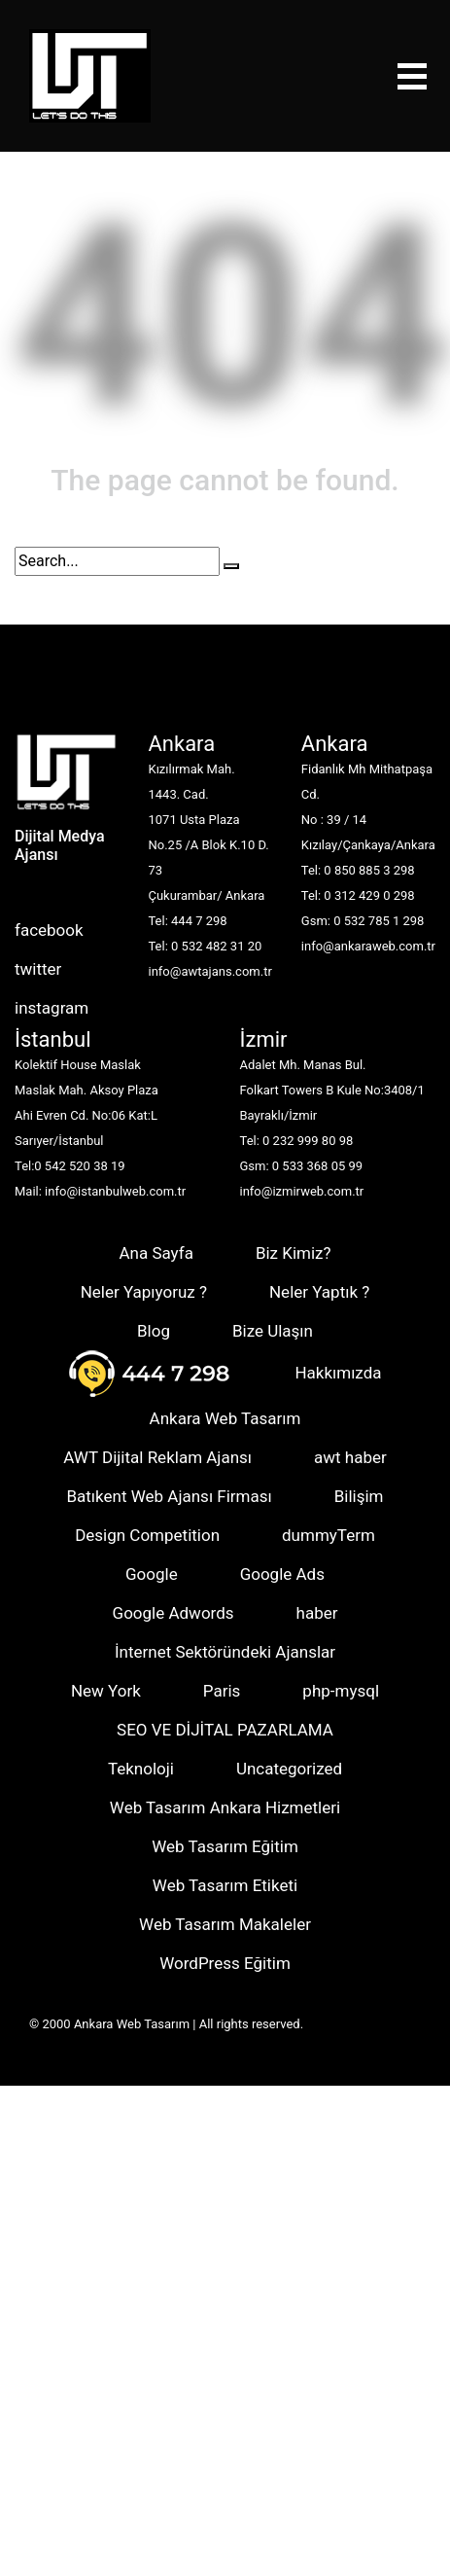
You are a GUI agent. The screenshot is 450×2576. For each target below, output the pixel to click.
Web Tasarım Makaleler (225, 1924)
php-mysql (340, 1690)
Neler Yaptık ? (319, 1292)
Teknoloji (141, 1768)
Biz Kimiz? (293, 1253)
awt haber (350, 1457)
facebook (49, 930)
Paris (222, 1690)
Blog (153, 1331)
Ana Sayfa (155, 1253)
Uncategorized (289, 1768)
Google (151, 1574)
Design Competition (147, 1535)
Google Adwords (173, 1613)
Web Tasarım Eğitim (225, 1846)
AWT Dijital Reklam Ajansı (157, 1457)
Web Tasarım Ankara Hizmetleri (225, 1807)
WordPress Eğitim (225, 1963)
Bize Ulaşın (272, 1331)
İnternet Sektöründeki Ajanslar (225, 1652)
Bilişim (359, 1496)
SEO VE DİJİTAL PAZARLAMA (225, 1729)
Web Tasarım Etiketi (225, 1885)
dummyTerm (328, 1535)
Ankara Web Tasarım (225, 1418)
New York (106, 1690)
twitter (38, 969)
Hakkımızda (337, 1372)
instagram (51, 1008)
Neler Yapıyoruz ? (144, 1292)
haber (317, 1613)
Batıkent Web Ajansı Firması (168, 1496)
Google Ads (282, 1574)
